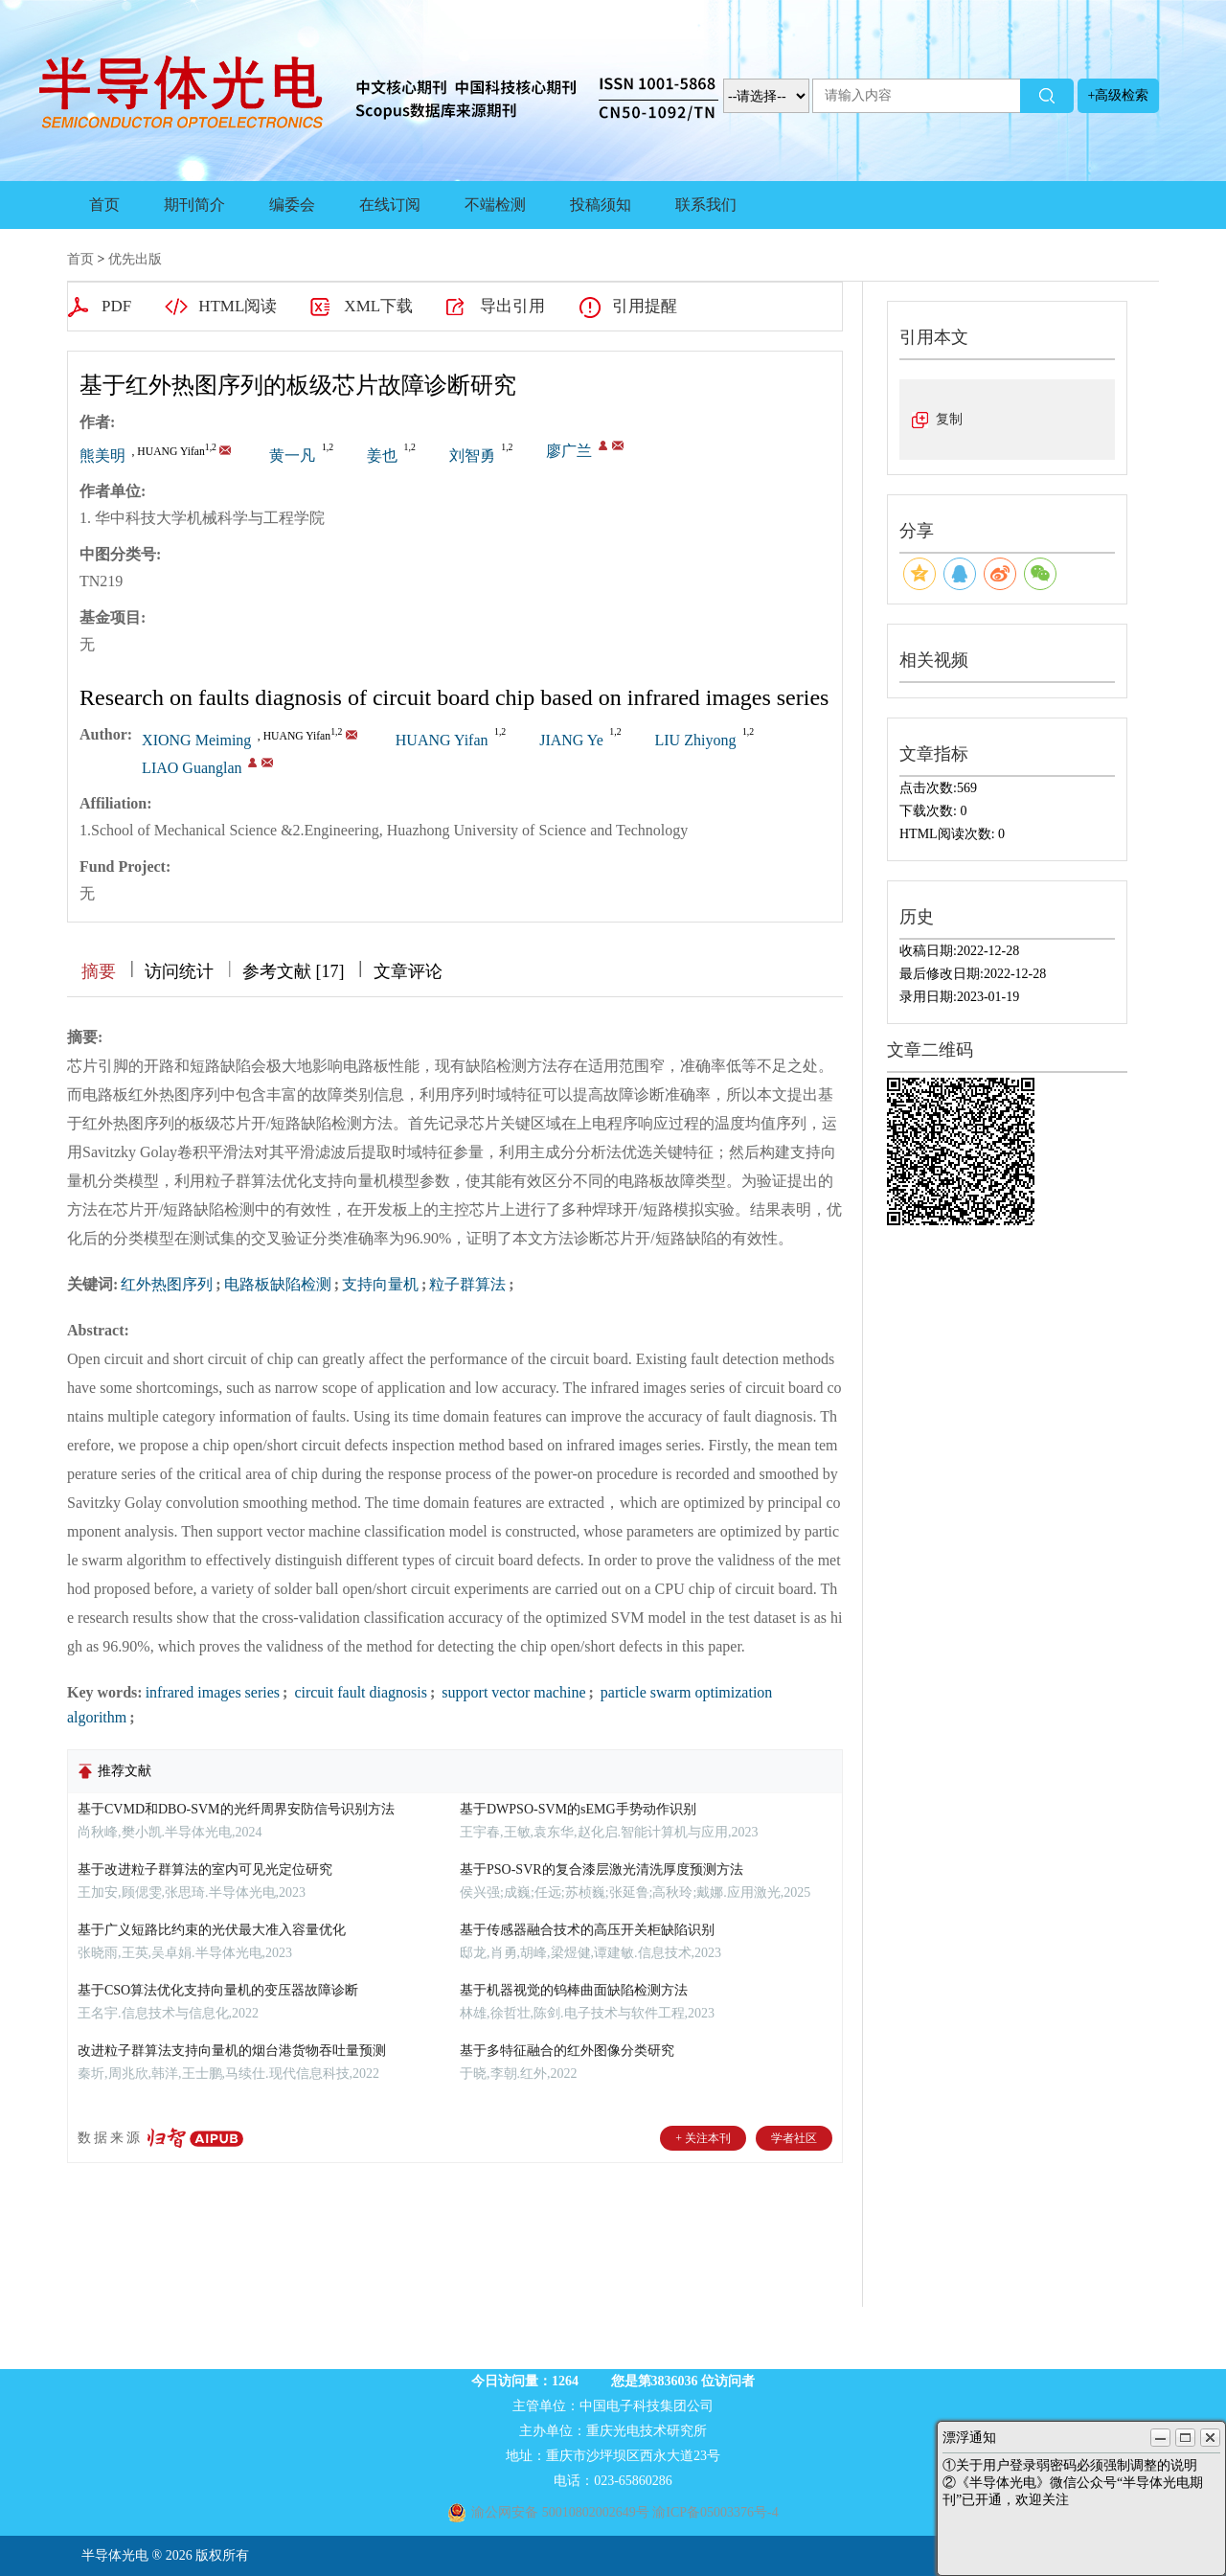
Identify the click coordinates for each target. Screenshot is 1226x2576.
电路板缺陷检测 (277, 1284)
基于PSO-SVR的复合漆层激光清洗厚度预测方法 (601, 1869)
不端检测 (495, 204)
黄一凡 (292, 455)
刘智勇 (472, 455)
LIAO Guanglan (191, 768)
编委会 (292, 204)
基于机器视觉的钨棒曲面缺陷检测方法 (574, 1990)
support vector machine (511, 1692)
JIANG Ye (571, 740)
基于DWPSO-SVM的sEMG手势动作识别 (578, 1809)
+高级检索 (1118, 95)
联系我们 (706, 204)
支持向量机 (380, 1284)
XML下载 (378, 306)
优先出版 (135, 259)
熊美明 (102, 455)
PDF (116, 306)
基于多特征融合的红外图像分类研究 (567, 2050)
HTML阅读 (237, 306)
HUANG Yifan (442, 740)
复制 (949, 419)
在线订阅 (389, 204)
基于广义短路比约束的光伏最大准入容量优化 (212, 1930)
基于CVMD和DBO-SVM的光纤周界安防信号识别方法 (236, 1809)
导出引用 (512, 306)
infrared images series (213, 1692)
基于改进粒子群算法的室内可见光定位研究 (205, 1869)
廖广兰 (569, 451)
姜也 (382, 455)
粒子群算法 (467, 1284)
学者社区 (794, 2138)
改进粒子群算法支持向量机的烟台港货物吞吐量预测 (232, 2050)
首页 (104, 204)
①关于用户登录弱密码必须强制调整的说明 (1069, 2465)
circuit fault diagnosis (358, 1692)
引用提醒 (644, 306)
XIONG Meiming (196, 740)
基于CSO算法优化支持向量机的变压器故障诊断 (218, 1990)
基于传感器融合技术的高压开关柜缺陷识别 (587, 1930)
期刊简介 (194, 204)
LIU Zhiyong (696, 740)
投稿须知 (600, 204)
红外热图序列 (167, 1284)
